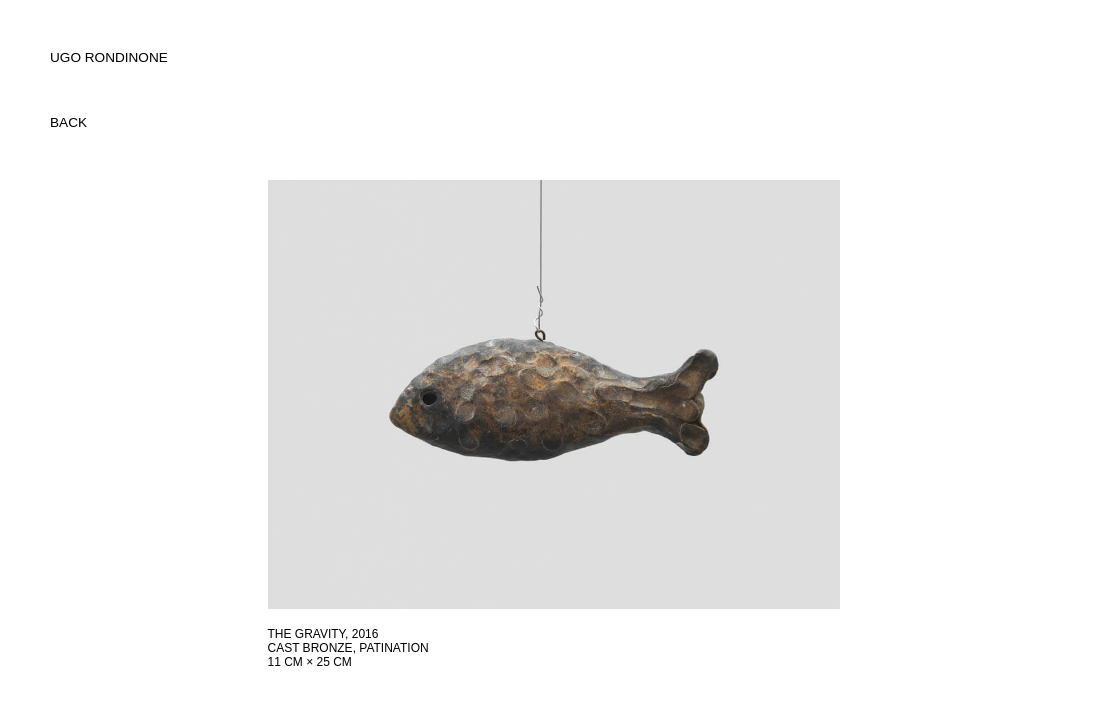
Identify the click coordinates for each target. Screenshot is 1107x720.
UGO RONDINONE (109, 57)
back (68, 122)
